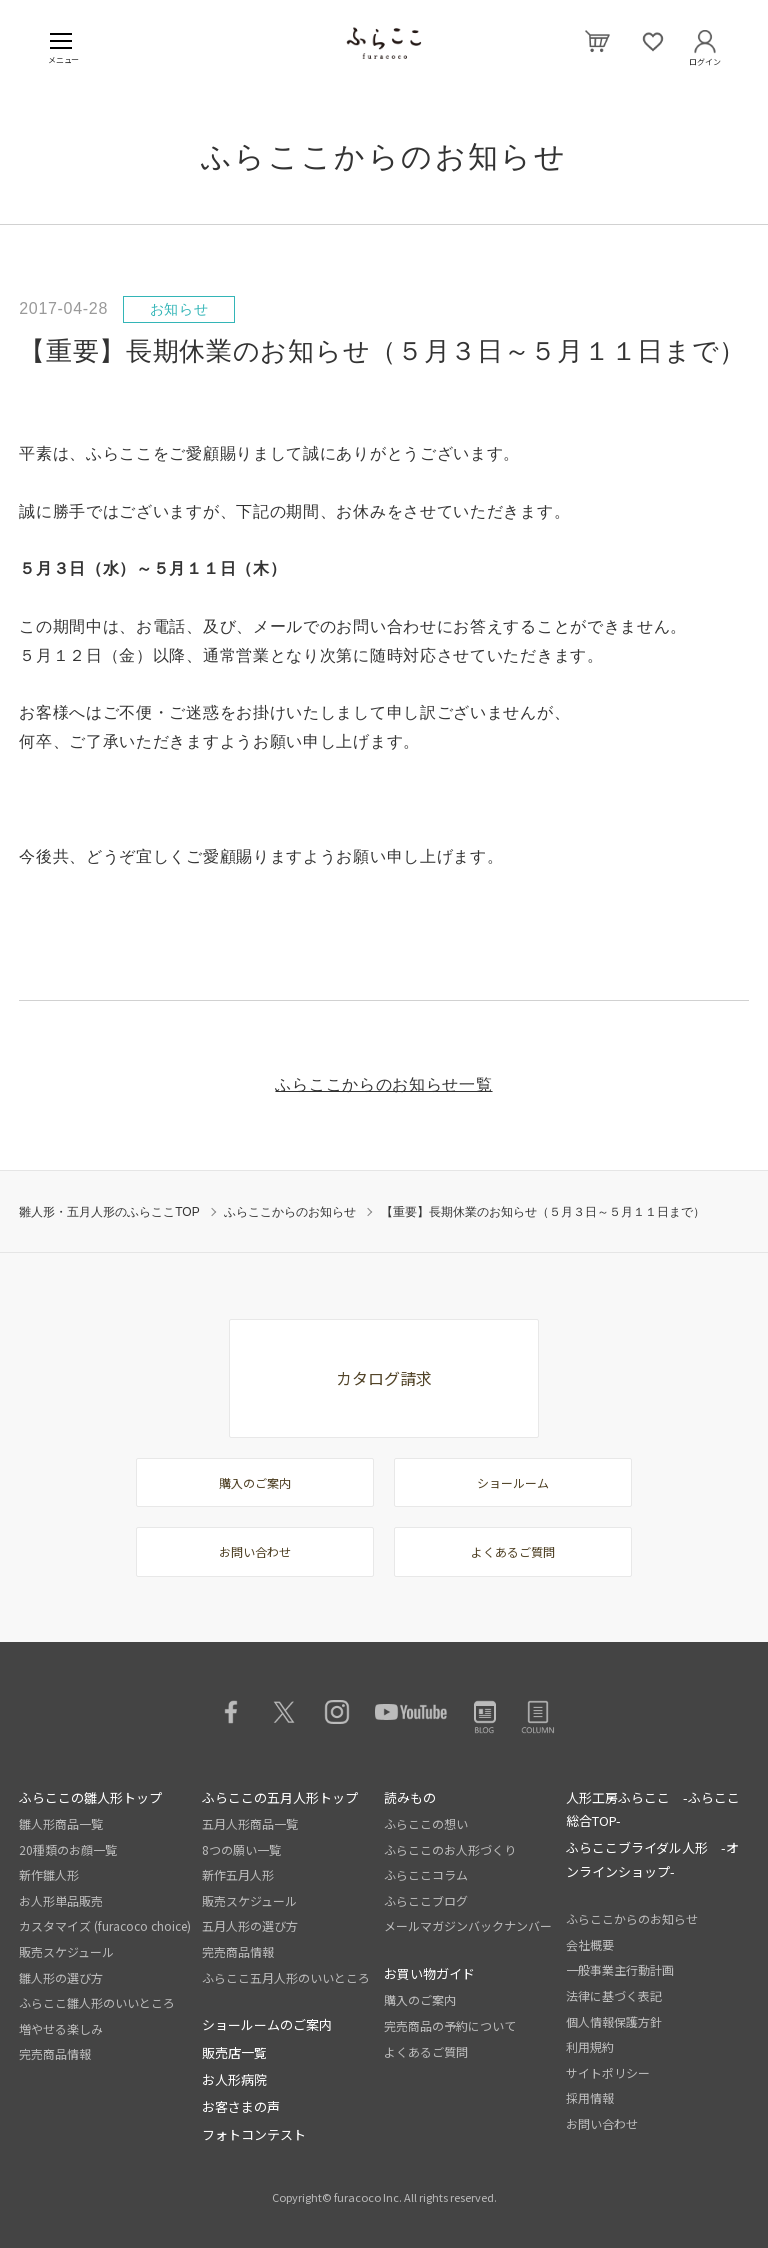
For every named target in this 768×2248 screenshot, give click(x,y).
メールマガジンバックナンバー (468, 1925)
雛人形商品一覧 (61, 1823)
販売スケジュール (66, 1951)
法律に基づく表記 (614, 1995)
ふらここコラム (426, 1874)
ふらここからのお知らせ (290, 1212)
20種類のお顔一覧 (68, 1849)
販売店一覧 (234, 2052)
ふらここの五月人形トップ (280, 1797)
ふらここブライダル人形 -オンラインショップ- (652, 1859)
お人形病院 (234, 2079)
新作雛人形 (49, 1874)
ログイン (705, 58)
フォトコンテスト (254, 2134)
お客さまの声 (241, 2106)
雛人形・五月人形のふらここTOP (109, 1212)
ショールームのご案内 (267, 2024)
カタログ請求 (384, 1378)
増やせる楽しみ (61, 2028)
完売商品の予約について (450, 2025)
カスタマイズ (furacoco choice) (105, 1925)
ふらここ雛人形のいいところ (97, 2002)
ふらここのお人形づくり (450, 1849)
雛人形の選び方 (61, 1977)
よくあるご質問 (513, 1551)
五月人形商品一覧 (250, 1823)
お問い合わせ (255, 1551)
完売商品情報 (55, 2053)
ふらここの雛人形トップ (90, 1797)
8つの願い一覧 (241, 1849)
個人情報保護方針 (614, 2021)
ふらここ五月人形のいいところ (286, 1977)
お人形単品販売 (61, 1900)
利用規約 (590, 2046)
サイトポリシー (608, 2072)
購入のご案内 (255, 1482)
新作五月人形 (238, 1874)
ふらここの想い (426, 1823)
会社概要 (590, 1944)
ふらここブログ (426, 1900)
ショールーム (513, 1482)
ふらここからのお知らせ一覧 (383, 1084)
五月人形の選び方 (250, 1925)
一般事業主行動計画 (620, 1969)
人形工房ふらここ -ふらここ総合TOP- (653, 1809)
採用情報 (590, 2097)
